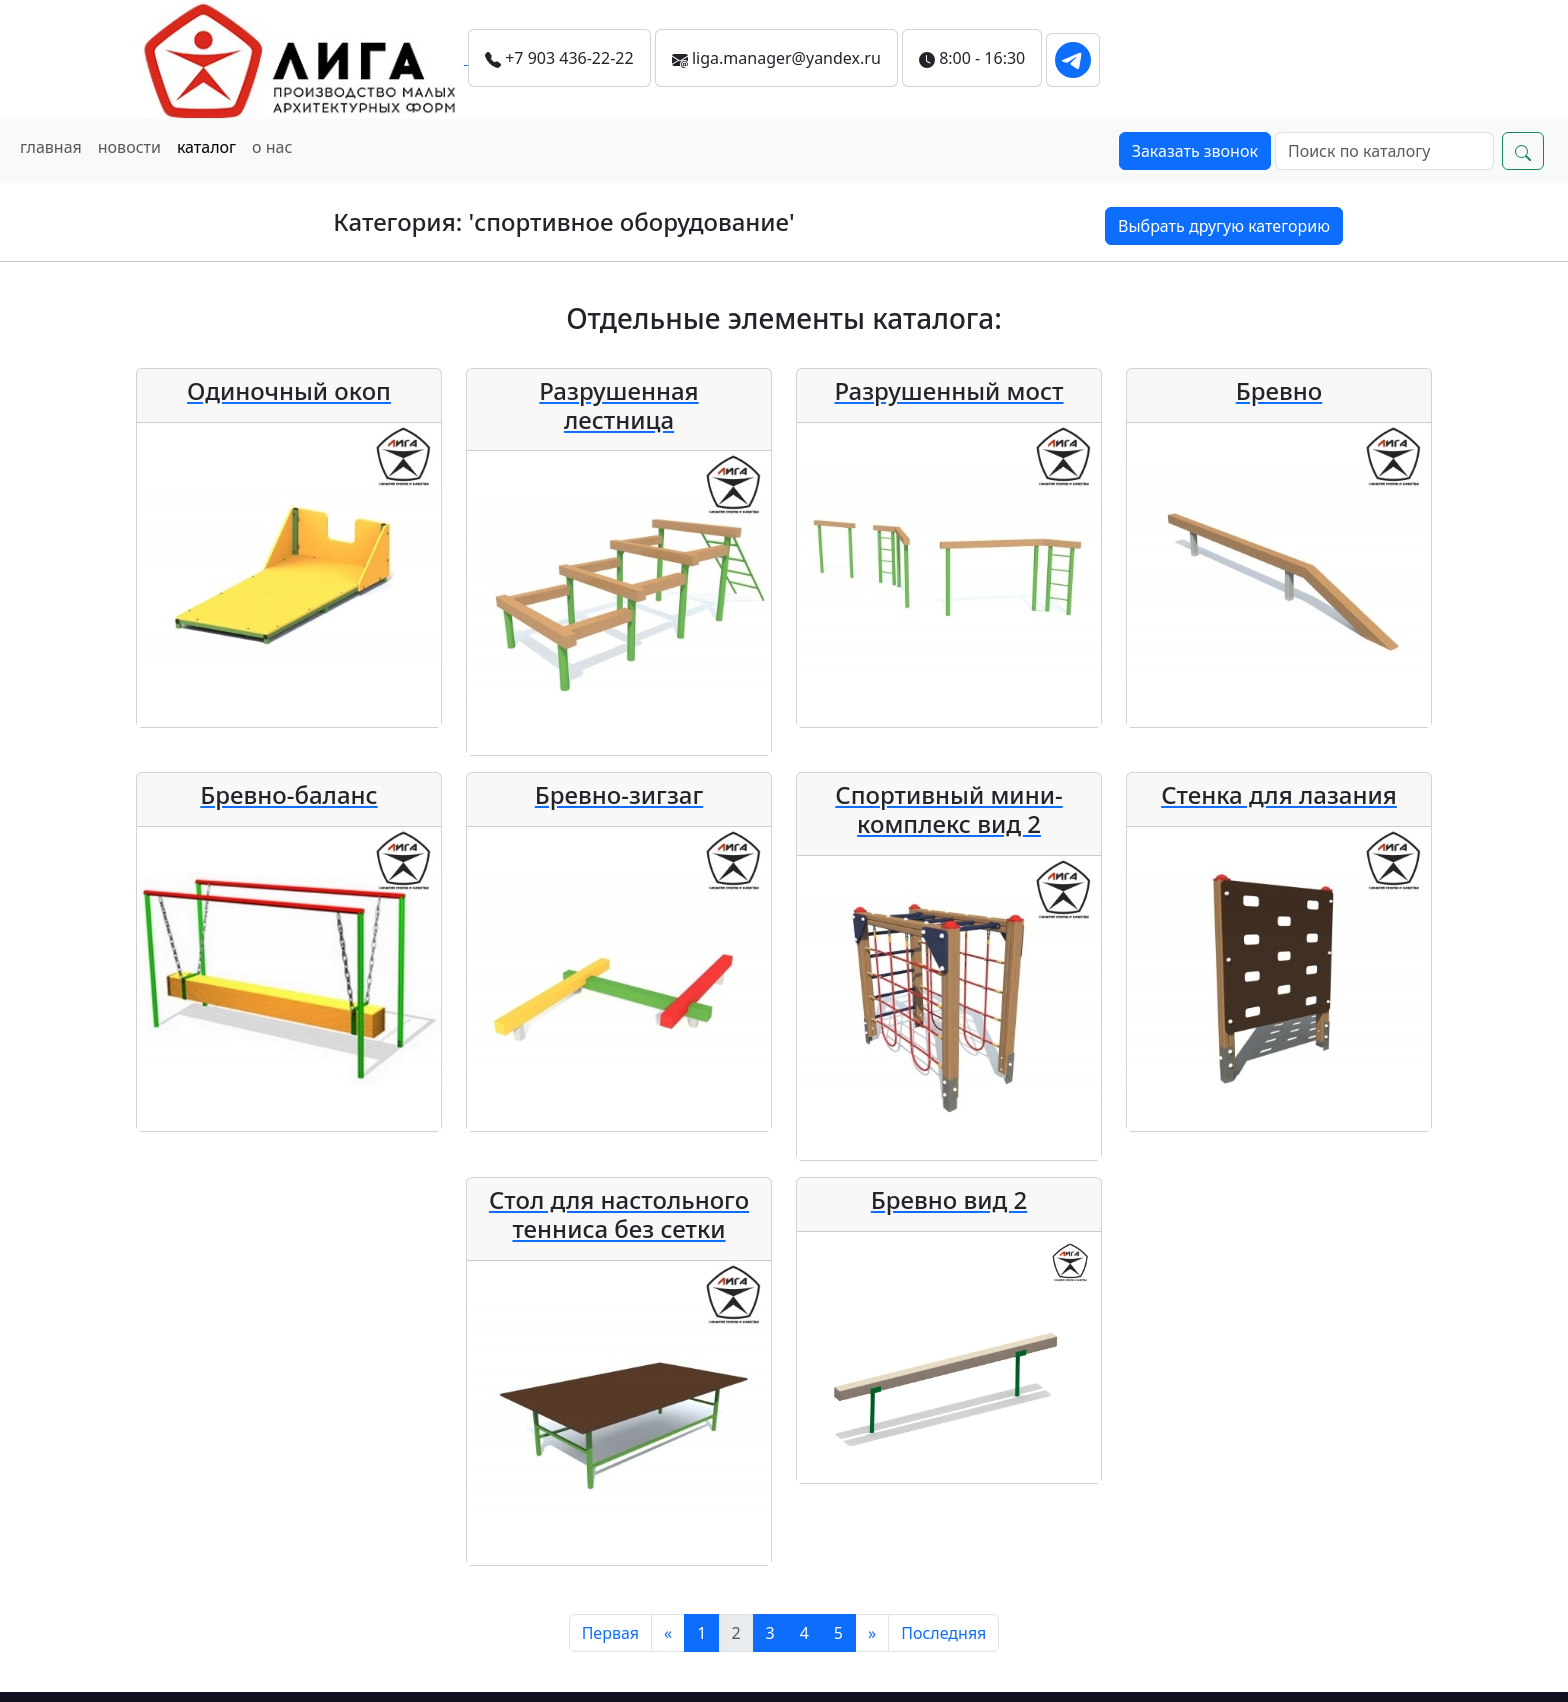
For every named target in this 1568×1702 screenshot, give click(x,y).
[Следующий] (872, 1633)
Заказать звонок (1195, 151)
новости (129, 147)
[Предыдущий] (668, 1633)
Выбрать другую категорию (1224, 226)
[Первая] (610, 1633)
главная (51, 147)
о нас (272, 147)
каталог (206, 147)
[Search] (1384, 151)
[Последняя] (943, 1633)
